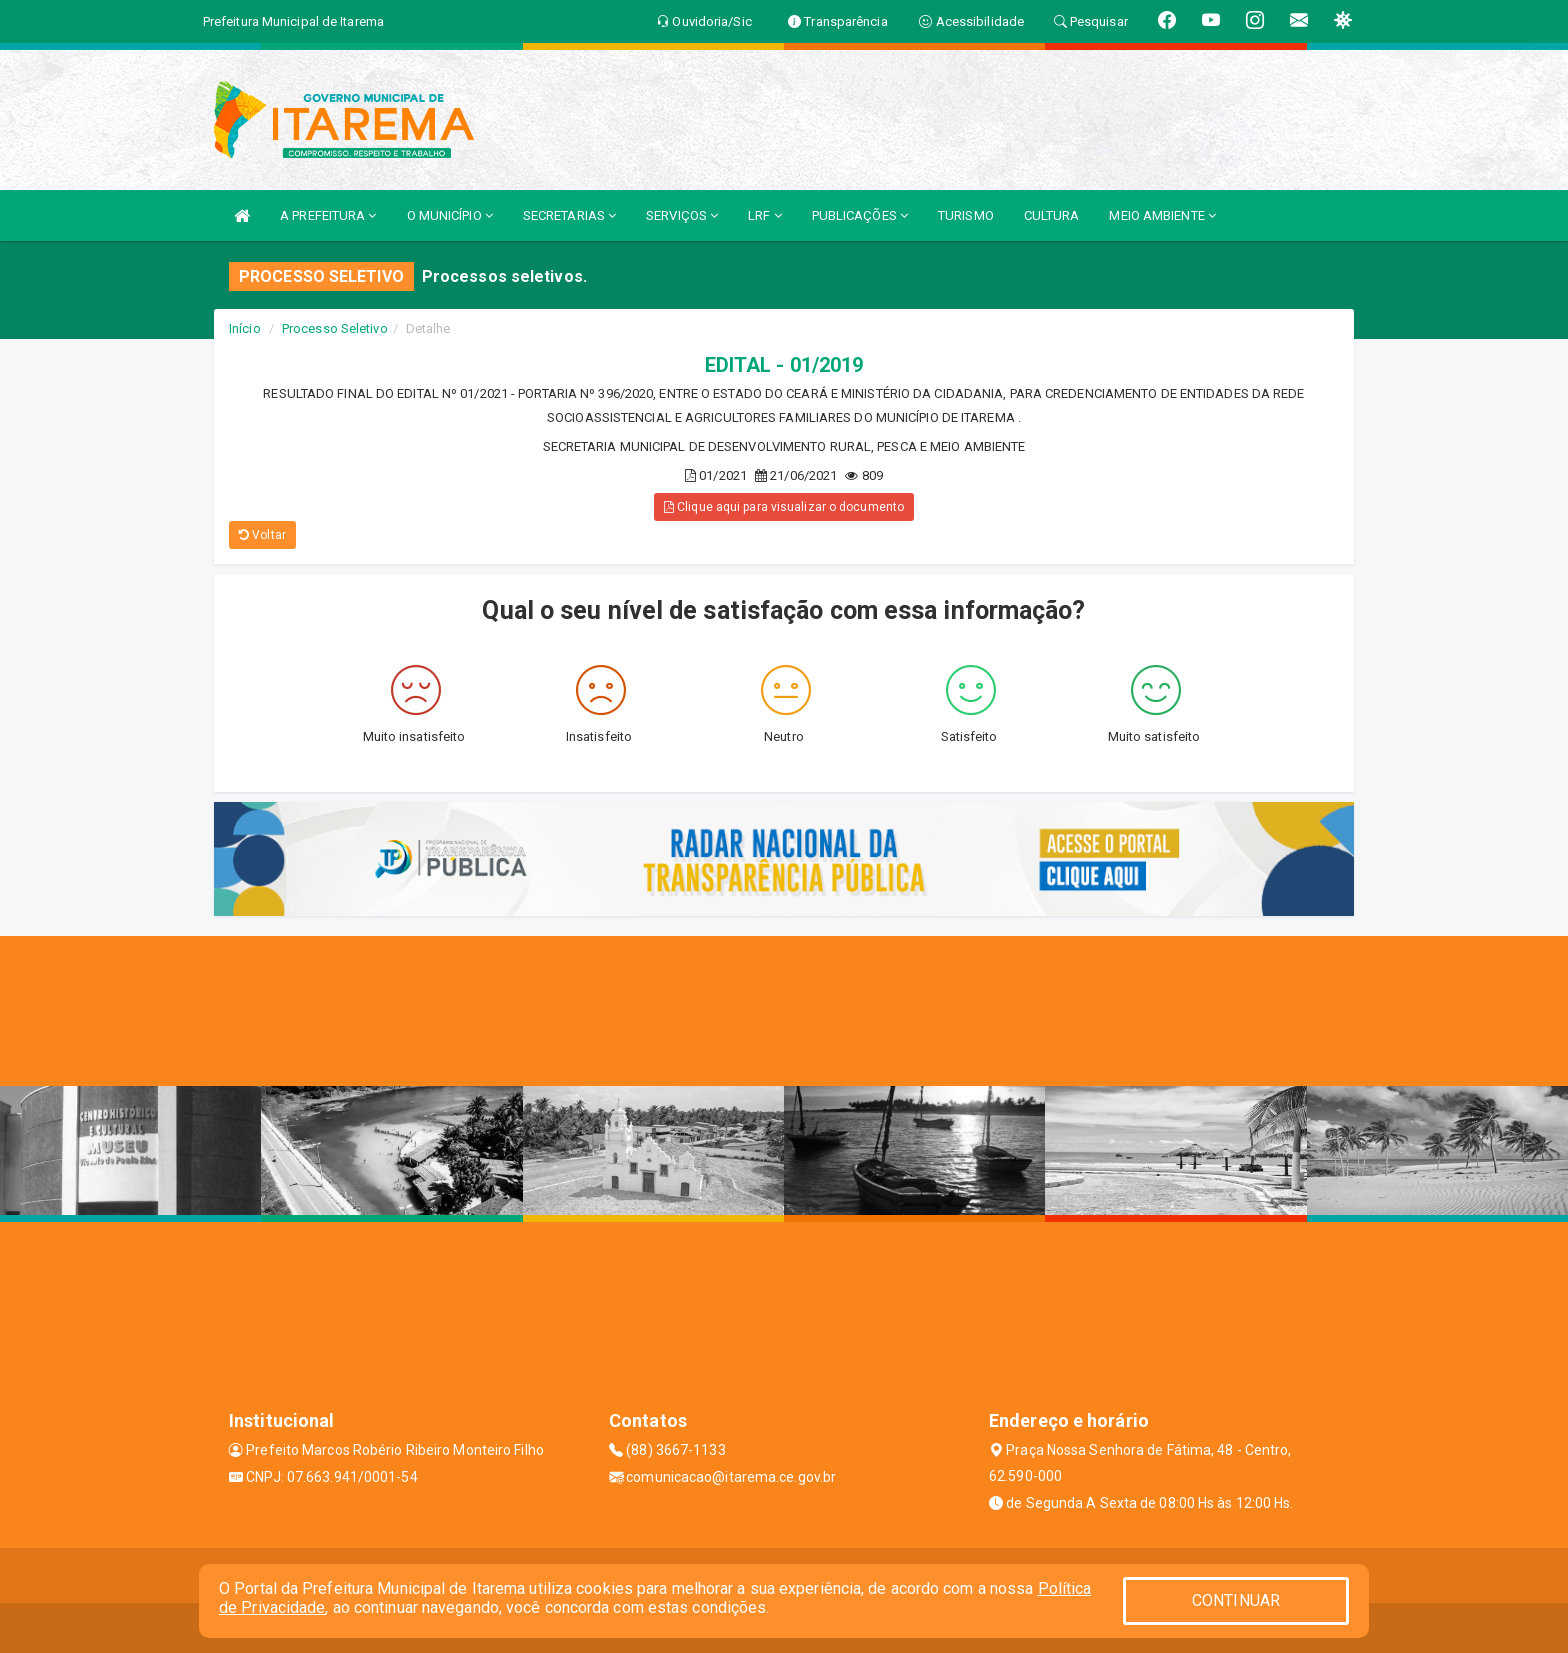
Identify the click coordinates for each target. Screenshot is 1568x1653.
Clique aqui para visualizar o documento (784, 507)
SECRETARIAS (569, 215)
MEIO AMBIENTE (1162, 215)
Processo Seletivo (335, 328)
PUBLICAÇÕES (860, 215)
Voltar (262, 535)
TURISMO (966, 215)
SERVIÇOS (682, 215)
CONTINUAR (1236, 1600)
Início (245, 328)
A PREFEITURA (328, 215)
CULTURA (1052, 215)
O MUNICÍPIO (450, 215)
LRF (765, 215)
